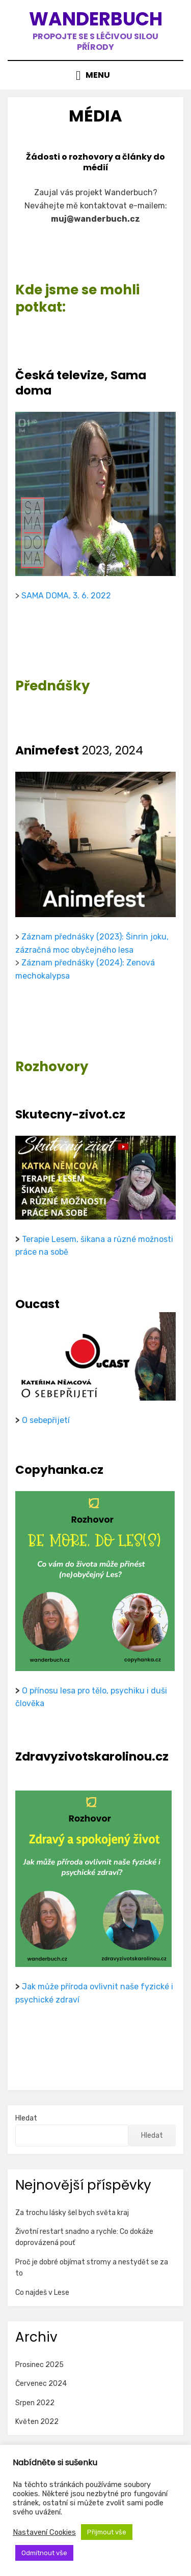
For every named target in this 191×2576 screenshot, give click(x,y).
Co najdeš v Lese (42, 2292)
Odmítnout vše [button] (44, 2553)
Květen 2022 (37, 2421)
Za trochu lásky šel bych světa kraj (72, 2212)
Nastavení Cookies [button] (44, 2532)
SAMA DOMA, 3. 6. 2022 (66, 595)
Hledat (26, 2118)
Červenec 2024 (41, 2383)
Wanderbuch (95, 19)
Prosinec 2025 (39, 2364)
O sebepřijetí (46, 1420)
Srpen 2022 (34, 2403)
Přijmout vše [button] (106, 2532)
